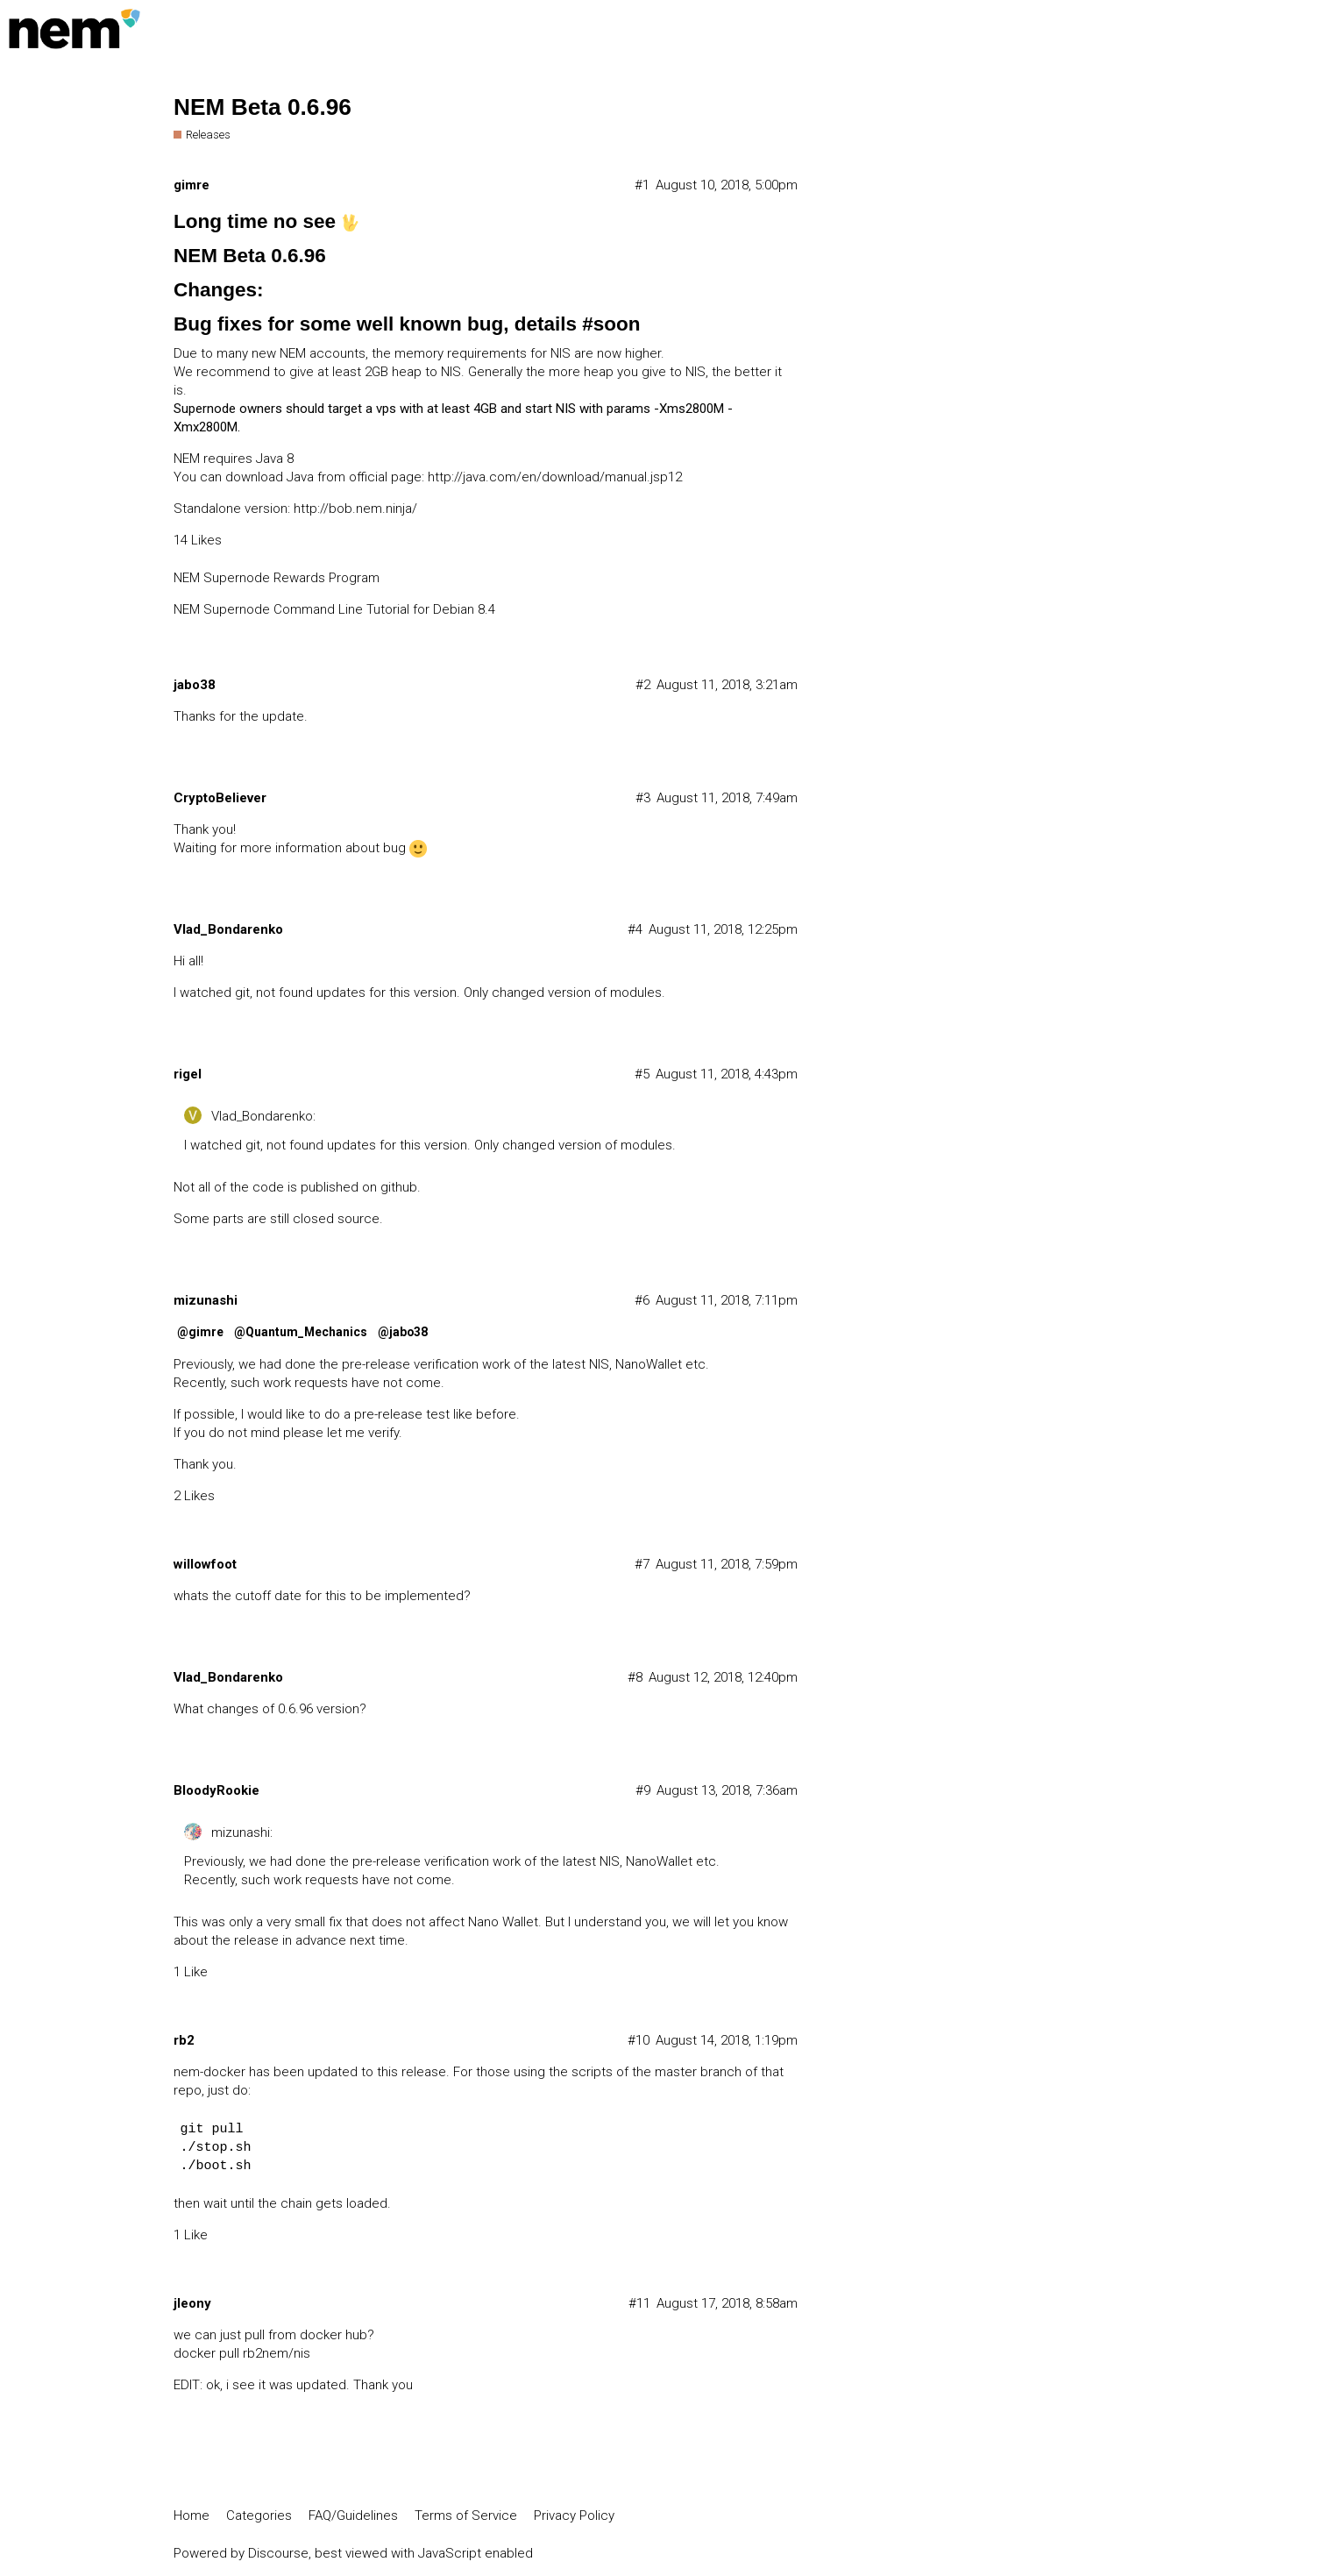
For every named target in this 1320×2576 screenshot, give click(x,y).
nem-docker (209, 2072)
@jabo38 (403, 1332)
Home (191, 2515)
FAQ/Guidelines (353, 2515)
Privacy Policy (574, 2515)
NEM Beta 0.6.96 (262, 107)
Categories (259, 2515)
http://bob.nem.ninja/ (355, 508)
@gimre (200, 1332)
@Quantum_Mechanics (300, 1332)
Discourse (278, 2553)
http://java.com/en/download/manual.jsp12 (555, 477)
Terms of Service (466, 2515)
